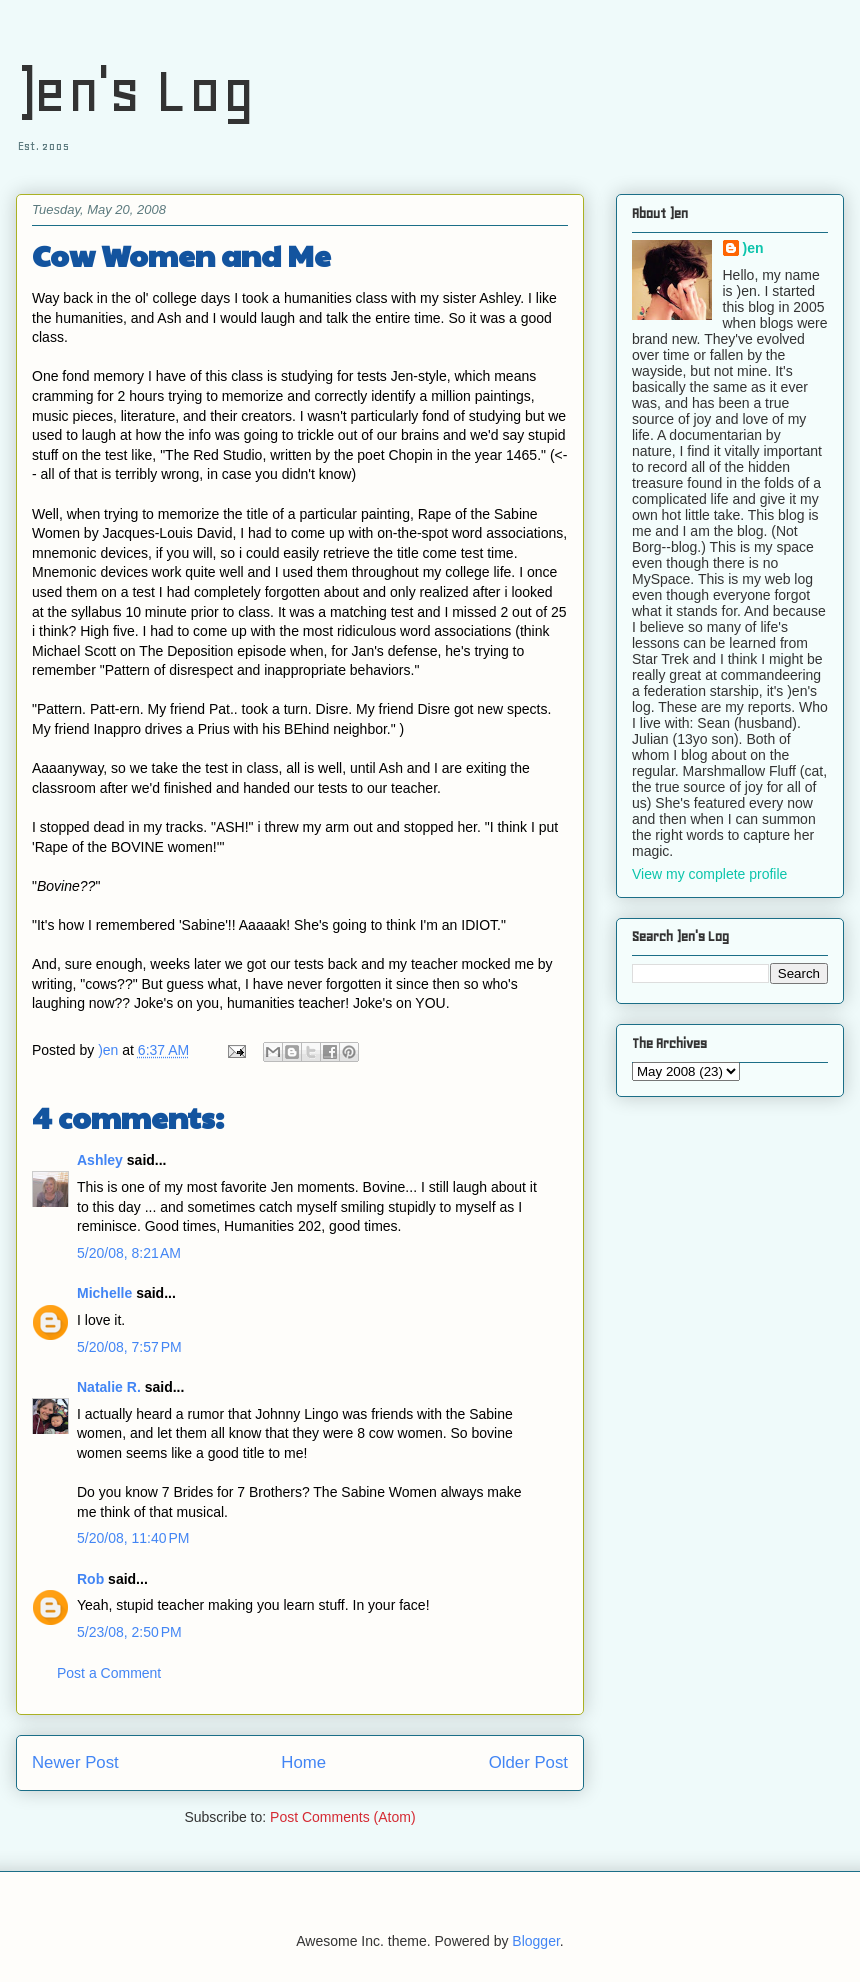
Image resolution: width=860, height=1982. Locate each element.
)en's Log (135, 90)
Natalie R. (109, 1387)
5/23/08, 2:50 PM (129, 1632)
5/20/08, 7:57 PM (129, 1347)
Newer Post (75, 1762)
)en (753, 248)
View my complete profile (709, 874)
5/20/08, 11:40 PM (133, 1538)
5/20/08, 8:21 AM (129, 1253)
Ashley (100, 1160)
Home (303, 1762)
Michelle (104, 1293)
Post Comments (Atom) (342, 1817)
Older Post (528, 1762)
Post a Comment (109, 1673)
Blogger (535, 1941)
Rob (90, 1579)
